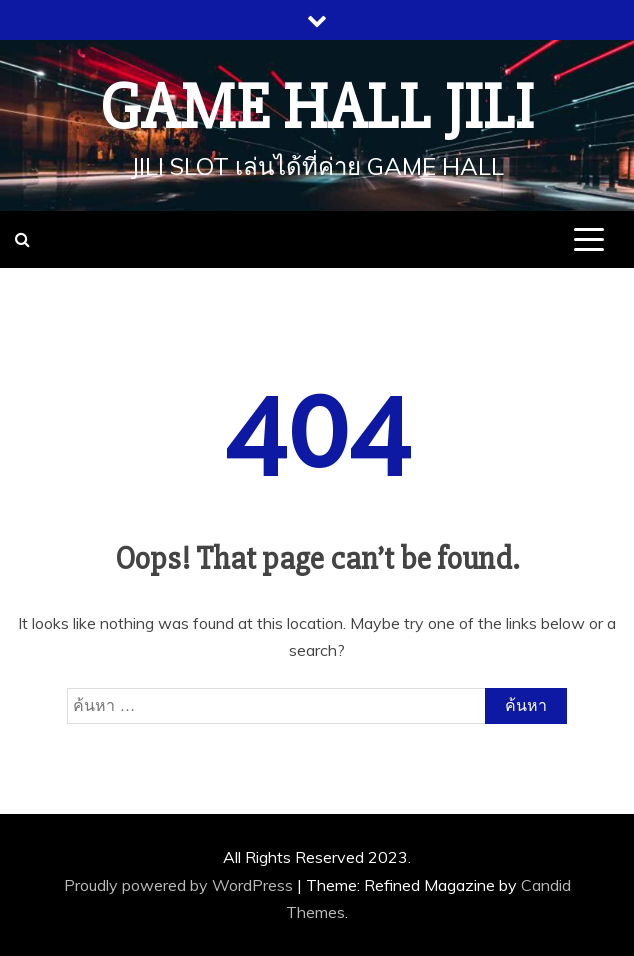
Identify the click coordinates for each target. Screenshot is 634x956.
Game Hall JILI (317, 108)
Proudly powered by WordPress (180, 885)
